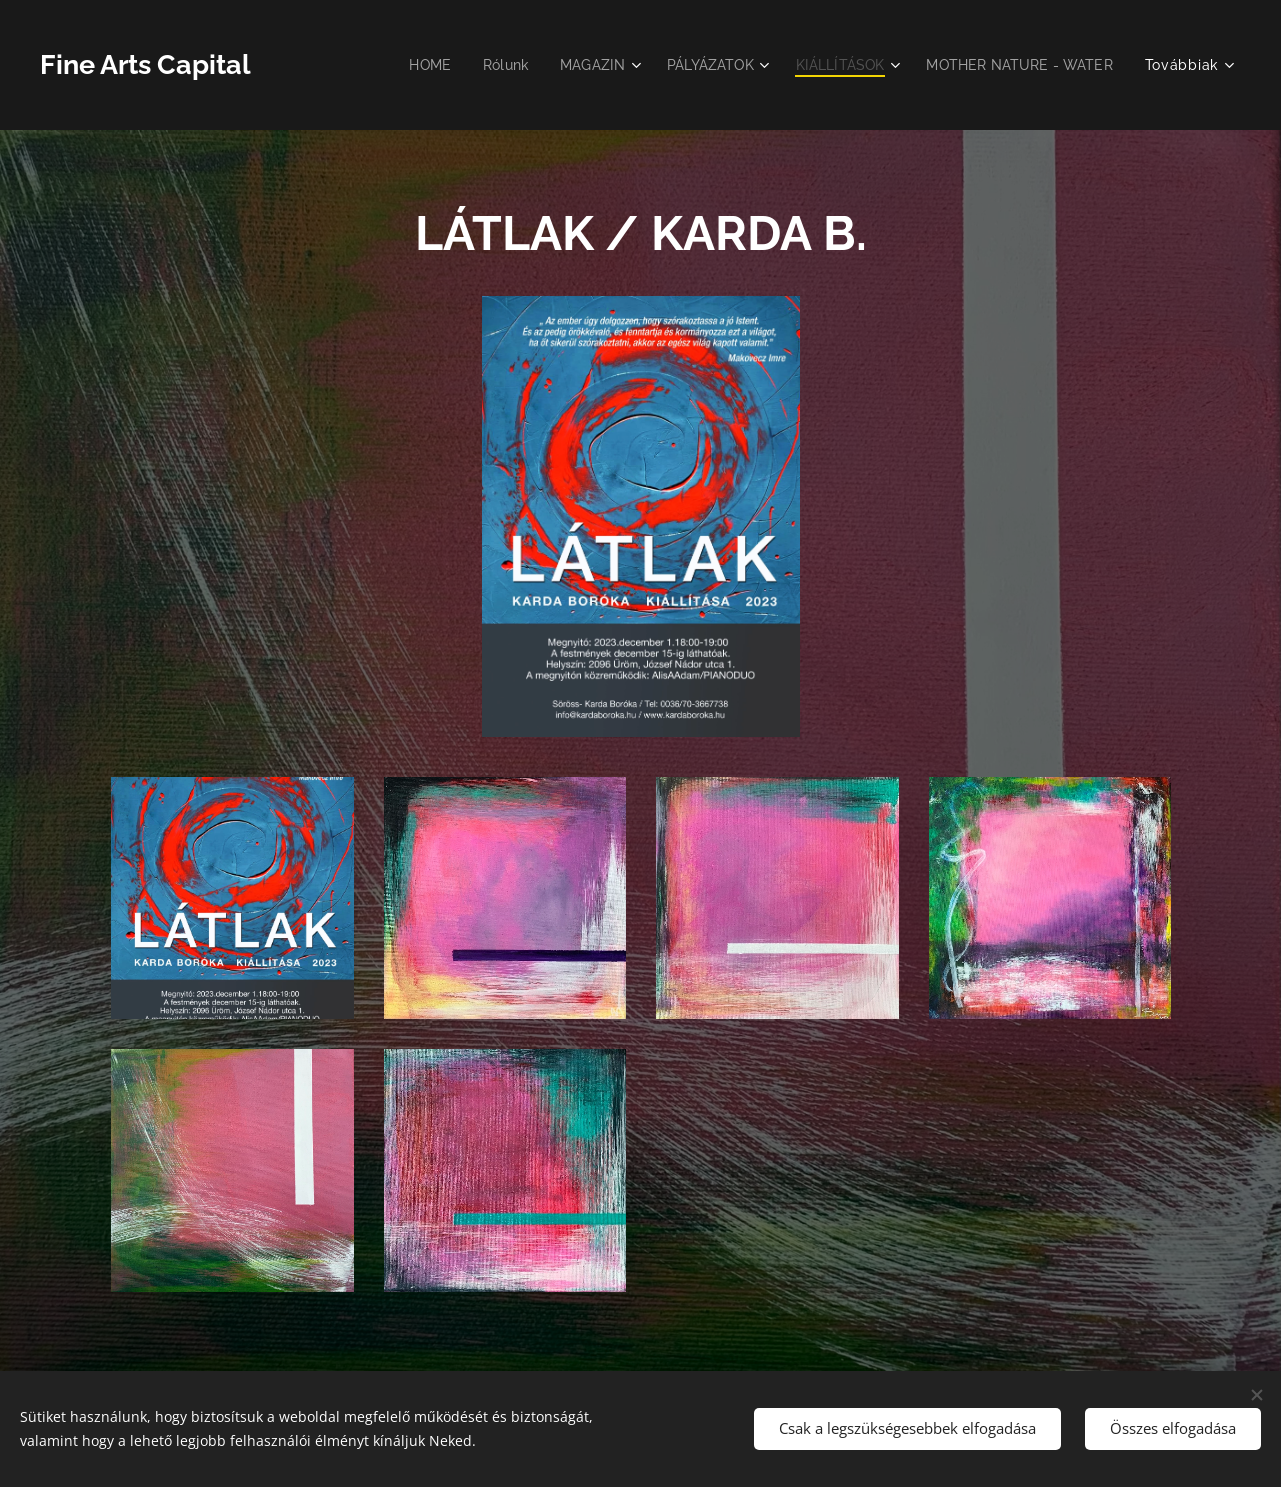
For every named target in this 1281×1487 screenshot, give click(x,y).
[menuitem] (404, 65)
